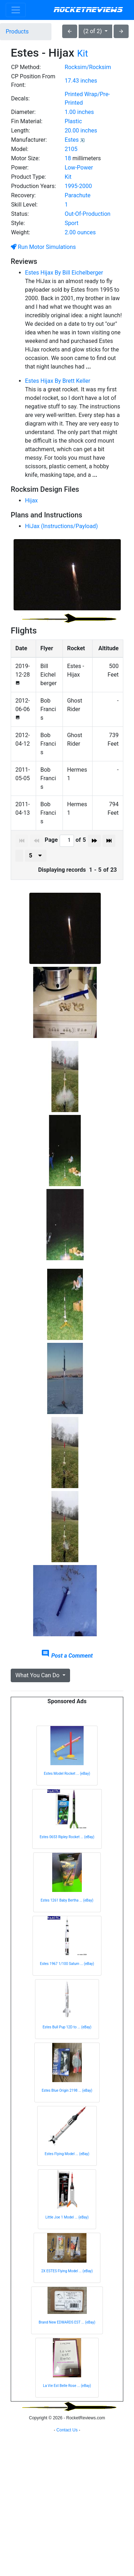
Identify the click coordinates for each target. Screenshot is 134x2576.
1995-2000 (78, 186)
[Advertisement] (67, 2493)
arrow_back (70, 31)
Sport (72, 223)
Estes (72, 139)
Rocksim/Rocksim (88, 67)
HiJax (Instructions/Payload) (61, 526)
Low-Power (79, 167)
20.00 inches (81, 130)
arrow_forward (121, 31)
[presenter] (35, 856)
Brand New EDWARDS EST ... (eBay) (67, 2322)
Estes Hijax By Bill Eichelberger (64, 272)
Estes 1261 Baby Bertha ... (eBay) (67, 1900)
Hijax (31, 500)
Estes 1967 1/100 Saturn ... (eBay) (67, 1964)
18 (68, 158)
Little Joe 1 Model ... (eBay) (67, 2217)
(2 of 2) (93, 31)
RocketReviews (88, 10)
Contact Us (67, 2567)
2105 (71, 149)
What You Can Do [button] (38, 1675)
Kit (82, 53)
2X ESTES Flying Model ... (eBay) (67, 2271)
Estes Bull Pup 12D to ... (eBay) (67, 2027)
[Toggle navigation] (16, 10)
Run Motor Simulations (43, 247)
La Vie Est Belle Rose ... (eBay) (67, 2386)
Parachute (77, 195)
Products (17, 31)
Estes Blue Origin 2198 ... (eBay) (67, 2090)
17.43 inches (81, 80)
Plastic (73, 121)
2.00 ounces (80, 232)
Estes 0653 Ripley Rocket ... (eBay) (67, 1837)
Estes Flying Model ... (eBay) (67, 2154)
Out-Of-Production (87, 213)
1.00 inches (79, 112)
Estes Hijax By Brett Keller (57, 380)
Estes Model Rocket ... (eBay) (67, 1773)
